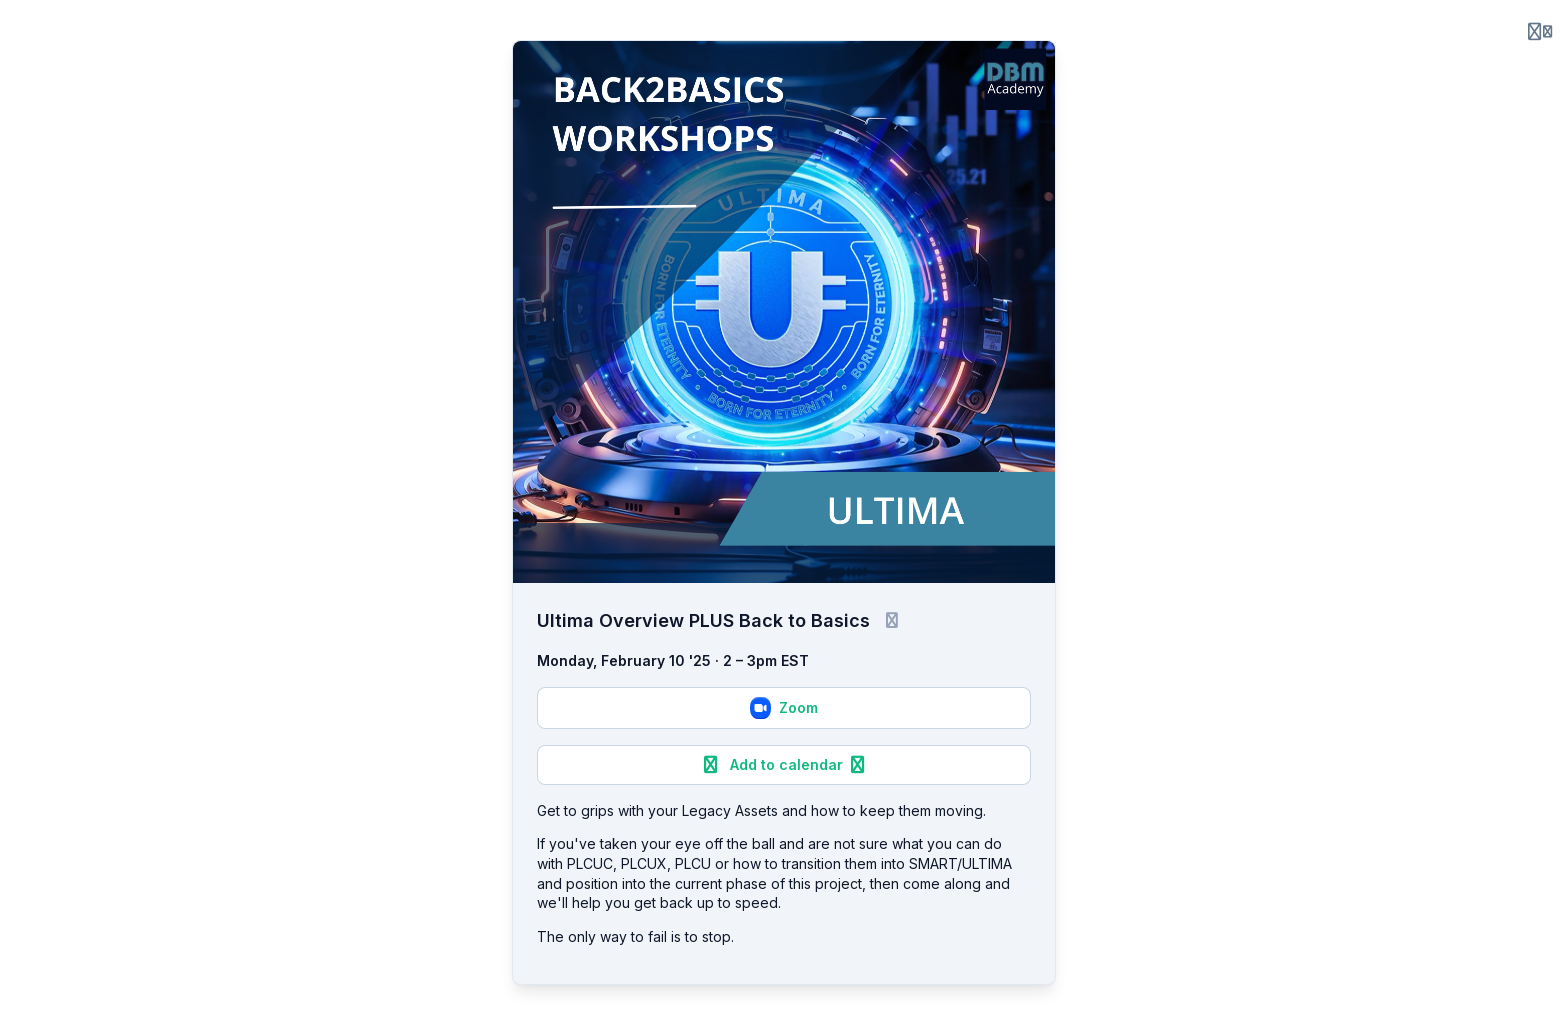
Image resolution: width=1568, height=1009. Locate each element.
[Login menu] (1540, 32)
